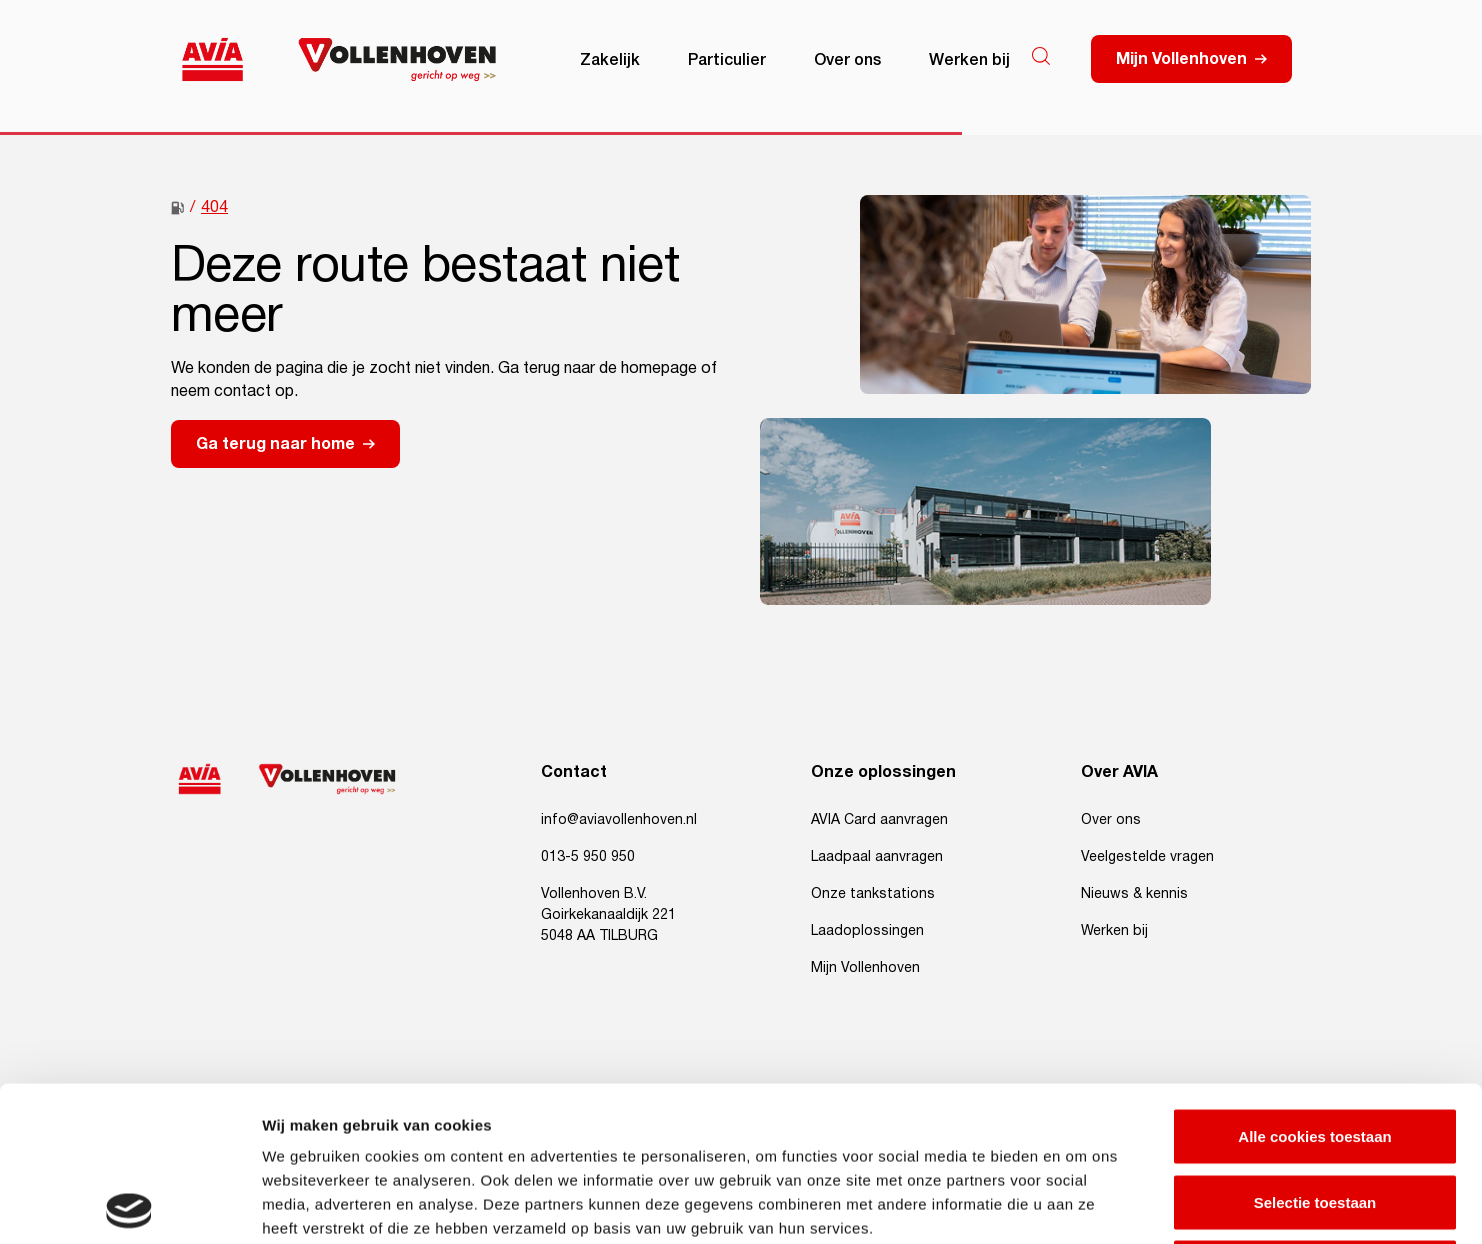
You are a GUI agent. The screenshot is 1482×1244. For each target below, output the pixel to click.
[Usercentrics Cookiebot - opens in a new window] (129, 1205)
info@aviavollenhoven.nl (619, 820)
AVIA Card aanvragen (879, 820)
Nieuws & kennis (1134, 894)
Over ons (847, 58)
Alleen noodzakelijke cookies (1315, 1112)
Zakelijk (610, 58)
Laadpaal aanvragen (877, 857)
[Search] (1041, 56)
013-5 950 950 (588, 857)
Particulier (727, 58)
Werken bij (969, 58)
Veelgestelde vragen (1147, 857)
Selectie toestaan (1315, 1047)
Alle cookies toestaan (1314, 981)
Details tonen (1080, 1204)
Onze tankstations (873, 894)
